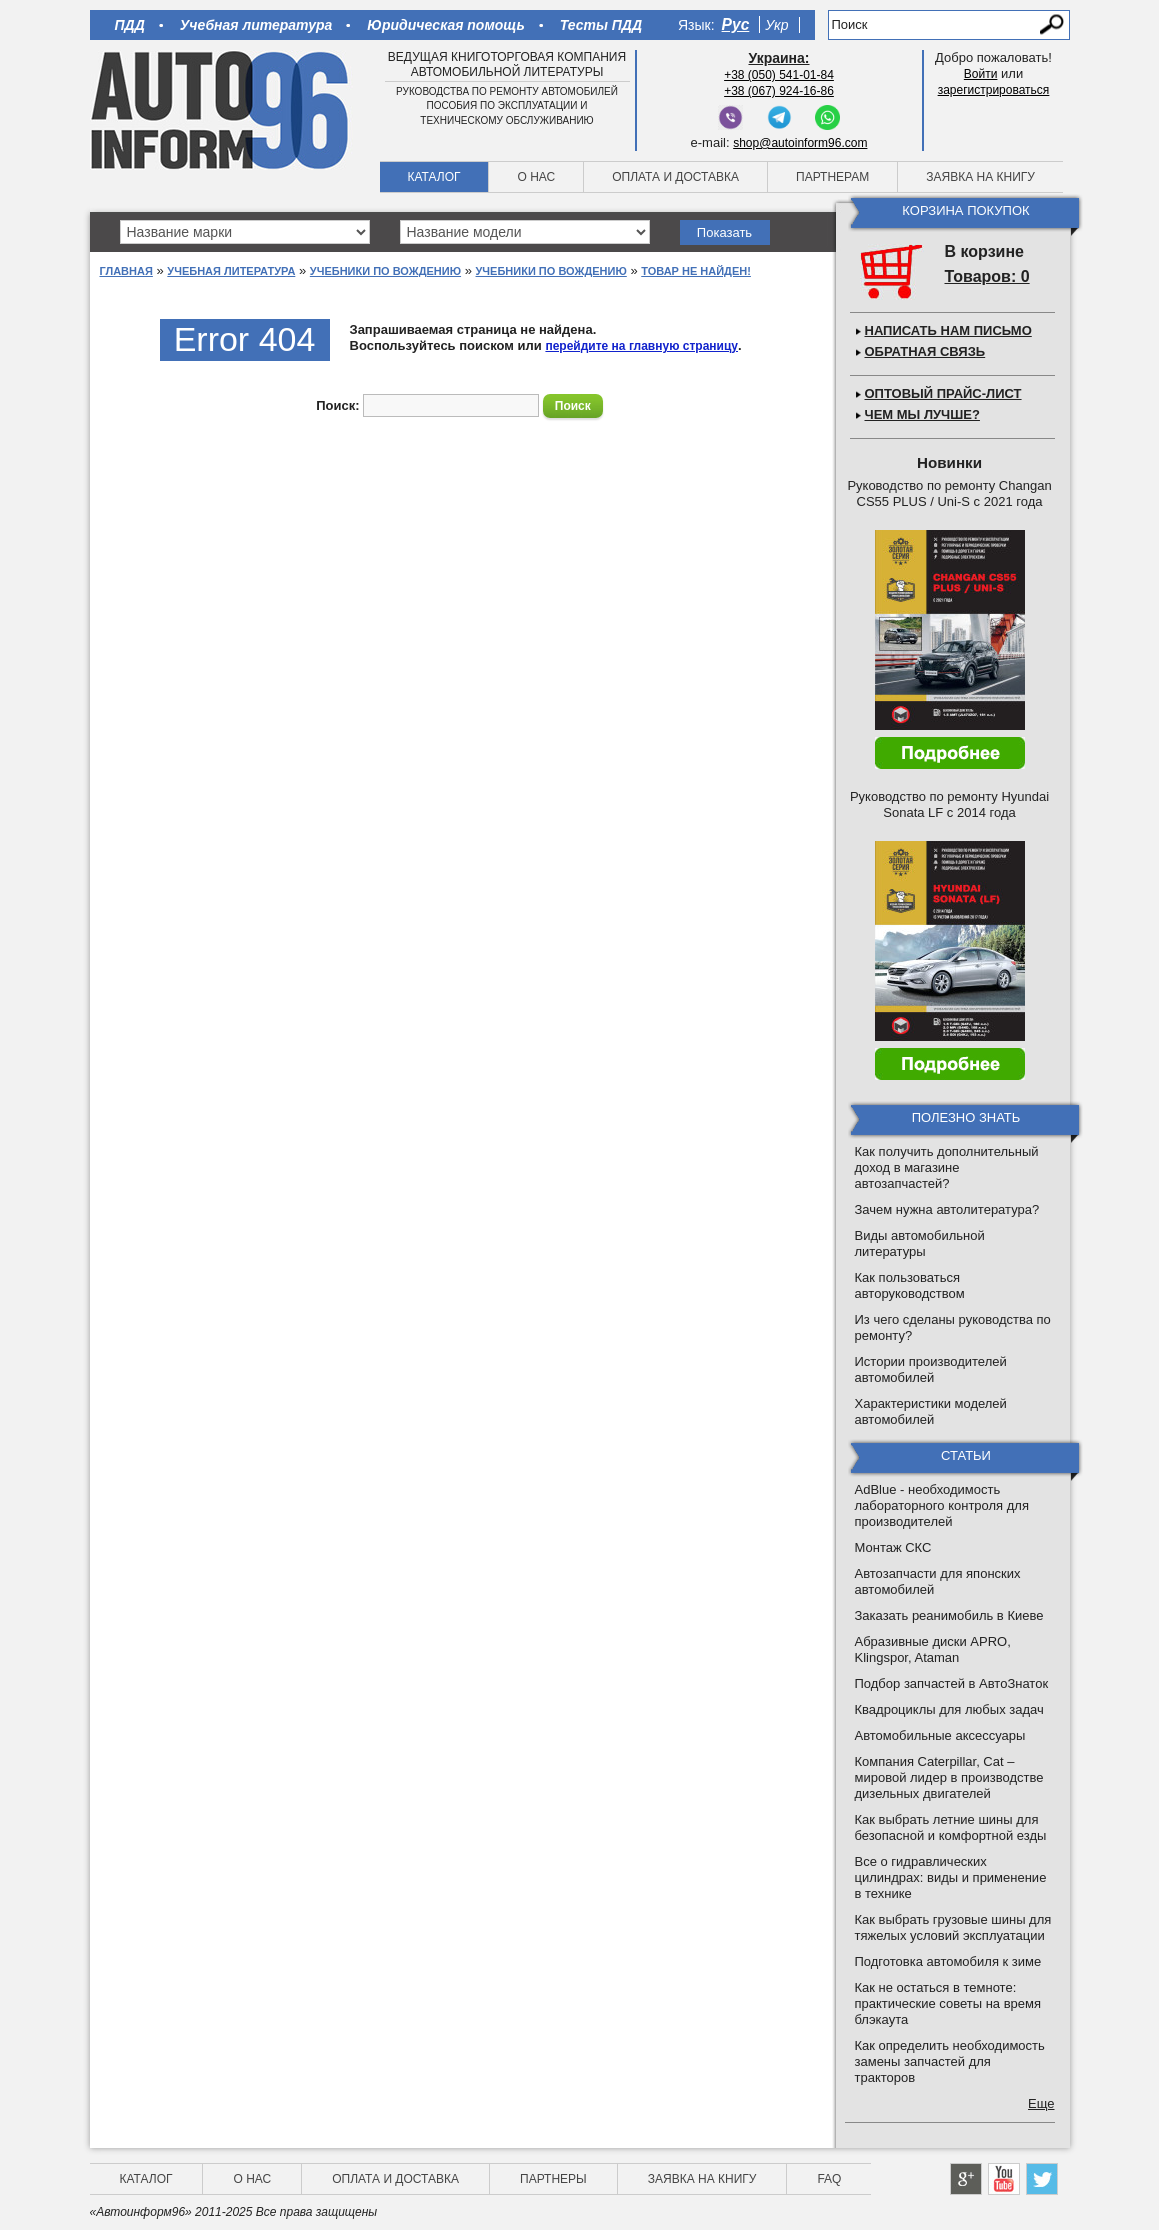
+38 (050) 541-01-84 (779, 75)
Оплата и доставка (675, 177)
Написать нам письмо (948, 330)
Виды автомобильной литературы (920, 1243)
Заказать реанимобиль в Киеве (949, 1615)
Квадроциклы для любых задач (949, 1709)
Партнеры (553, 2179)
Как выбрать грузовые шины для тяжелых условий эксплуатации (953, 1927)
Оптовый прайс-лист (943, 393)
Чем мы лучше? (922, 414)
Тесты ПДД (601, 25)
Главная (126, 271)
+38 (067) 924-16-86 (779, 91)
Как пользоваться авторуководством (910, 1285)
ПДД (130, 25)
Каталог (434, 177)
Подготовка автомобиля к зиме (948, 1961)
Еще (1041, 2103)
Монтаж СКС (893, 1547)
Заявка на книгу (980, 177)
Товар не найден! (696, 271)
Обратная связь (925, 351)
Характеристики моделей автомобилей (931, 1411)
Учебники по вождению (385, 271)
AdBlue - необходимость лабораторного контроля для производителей (942, 1505)
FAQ (829, 2179)
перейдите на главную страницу (641, 346)
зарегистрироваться (994, 90)
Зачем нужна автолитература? (947, 1209)
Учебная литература (256, 25)
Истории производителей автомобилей (931, 1369)
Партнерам (832, 177)
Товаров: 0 (987, 276)
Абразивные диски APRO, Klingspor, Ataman (933, 1649)
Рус (736, 24)
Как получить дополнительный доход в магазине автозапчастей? (947, 1167)
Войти (981, 74)
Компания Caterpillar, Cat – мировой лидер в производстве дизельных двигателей (949, 1777)
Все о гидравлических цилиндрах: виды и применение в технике (951, 1877)
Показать (724, 232)
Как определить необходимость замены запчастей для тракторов (950, 2061)
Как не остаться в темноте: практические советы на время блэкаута (948, 2003)
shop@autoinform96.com (800, 143)
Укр (776, 25)
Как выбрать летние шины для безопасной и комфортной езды (951, 1827)
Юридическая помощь (445, 25)
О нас (536, 177)
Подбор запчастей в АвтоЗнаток (952, 1683)
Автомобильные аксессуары (940, 1735)
